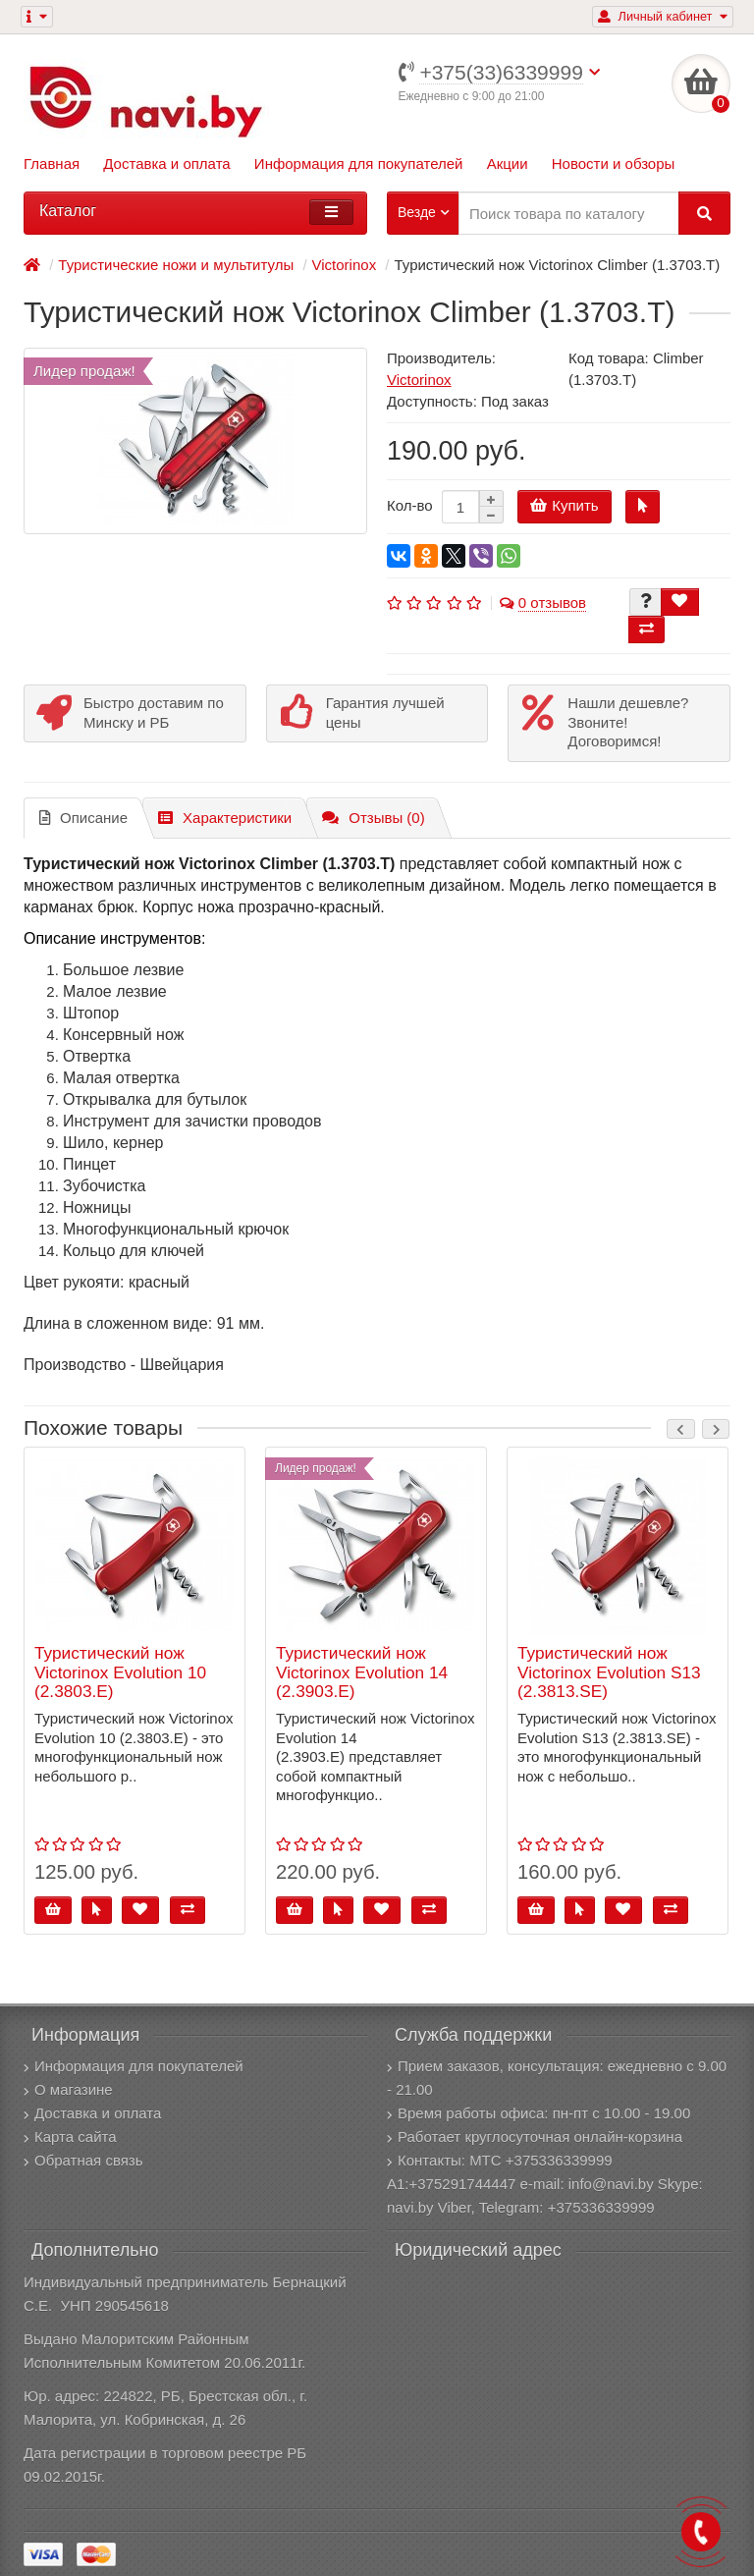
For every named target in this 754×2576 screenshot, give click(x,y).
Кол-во (410, 505)
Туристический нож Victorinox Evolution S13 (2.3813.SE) (609, 1672)
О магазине (68, 2089)
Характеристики (225, 817)
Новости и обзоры (613, 163)
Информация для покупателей (358, 163)
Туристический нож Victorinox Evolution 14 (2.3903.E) (362, 1672)
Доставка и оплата (166, 163)
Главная (52, 163)
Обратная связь (83, 2160)
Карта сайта (70, 2136)
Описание (83, 817)
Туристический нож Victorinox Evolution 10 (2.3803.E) (120, 1672)
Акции (507, 163)
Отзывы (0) (373, 817)
